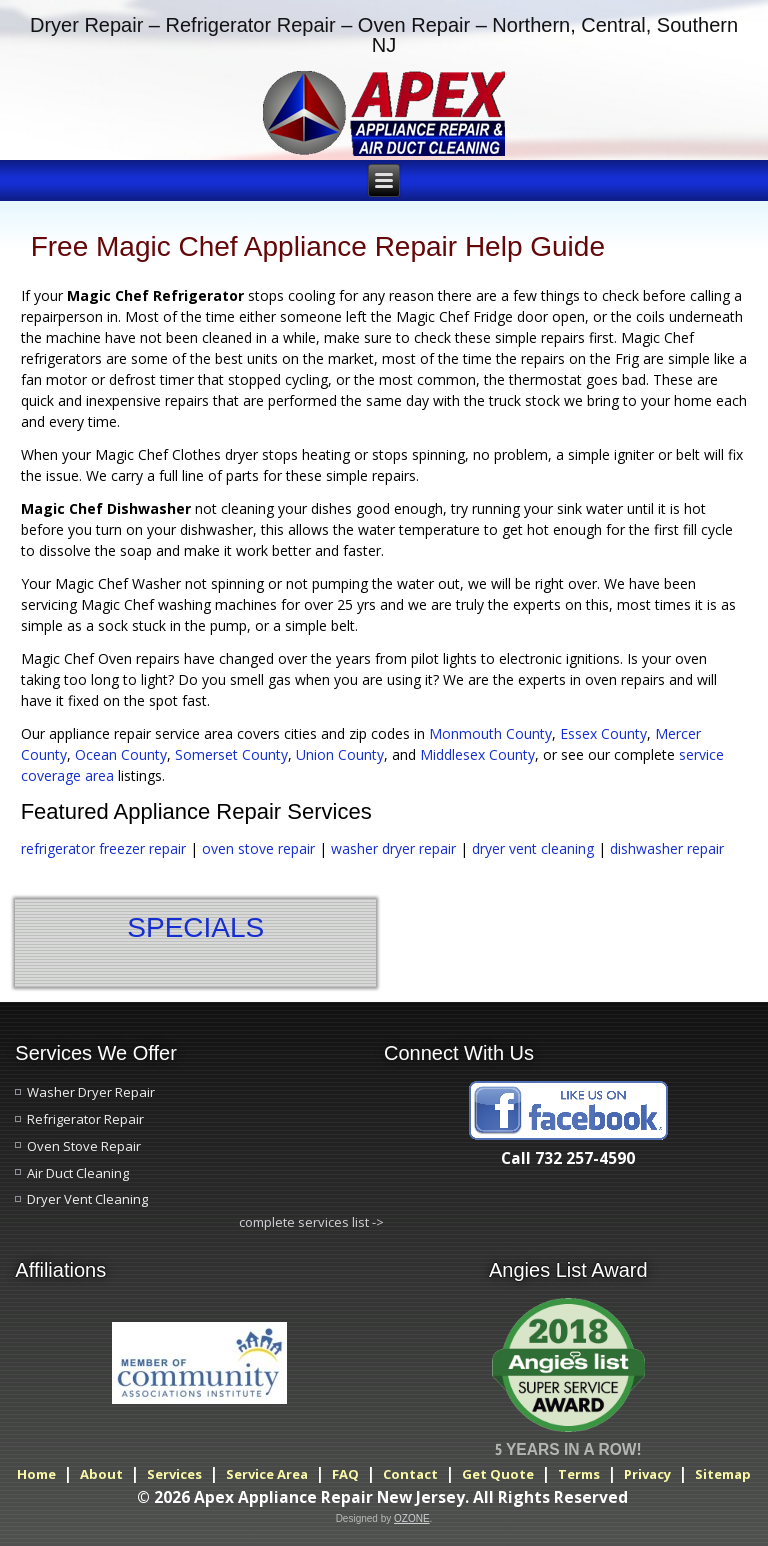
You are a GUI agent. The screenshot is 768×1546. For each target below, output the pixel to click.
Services (174, 1474)
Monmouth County (490, 733)
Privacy (647, 1474)
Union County (340, 754)
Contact (410, 1474)
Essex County (603, 733)
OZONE (412, 1518)
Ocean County (121, 754)
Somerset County (231, 754)
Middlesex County (477, 754)
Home (36, 1474)
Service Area (267, 1474)
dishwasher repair (667, 848)
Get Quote (498, 1474)
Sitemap (723, 1474)
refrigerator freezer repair (103, 848)
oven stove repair (258, 848)
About (101, 1474)
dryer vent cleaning (535, 848)
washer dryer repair (393, 848)
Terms (579, 1474)
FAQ (345, 1474)
